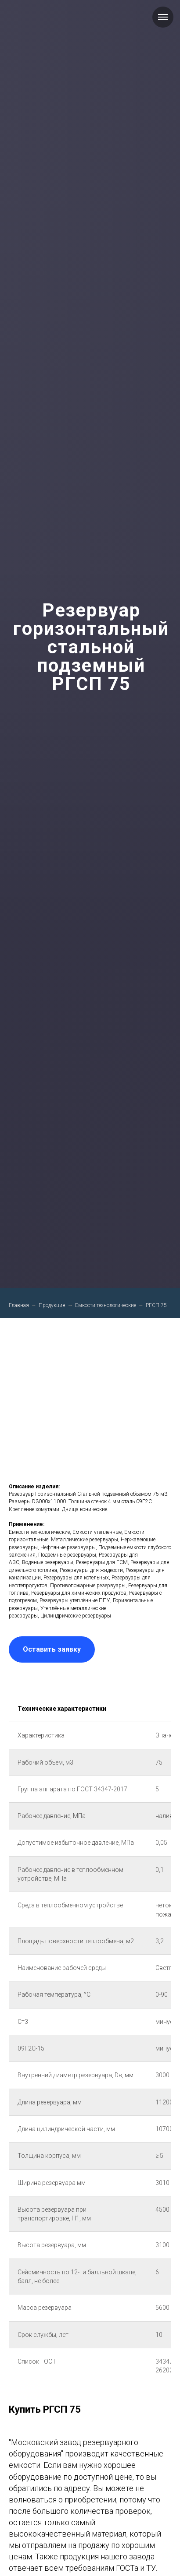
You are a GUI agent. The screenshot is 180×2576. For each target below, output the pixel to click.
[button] (52, 1649)
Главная (19, 1305)
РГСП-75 (156, 1305)
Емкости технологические (105, 1305)
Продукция (52, 1305)
